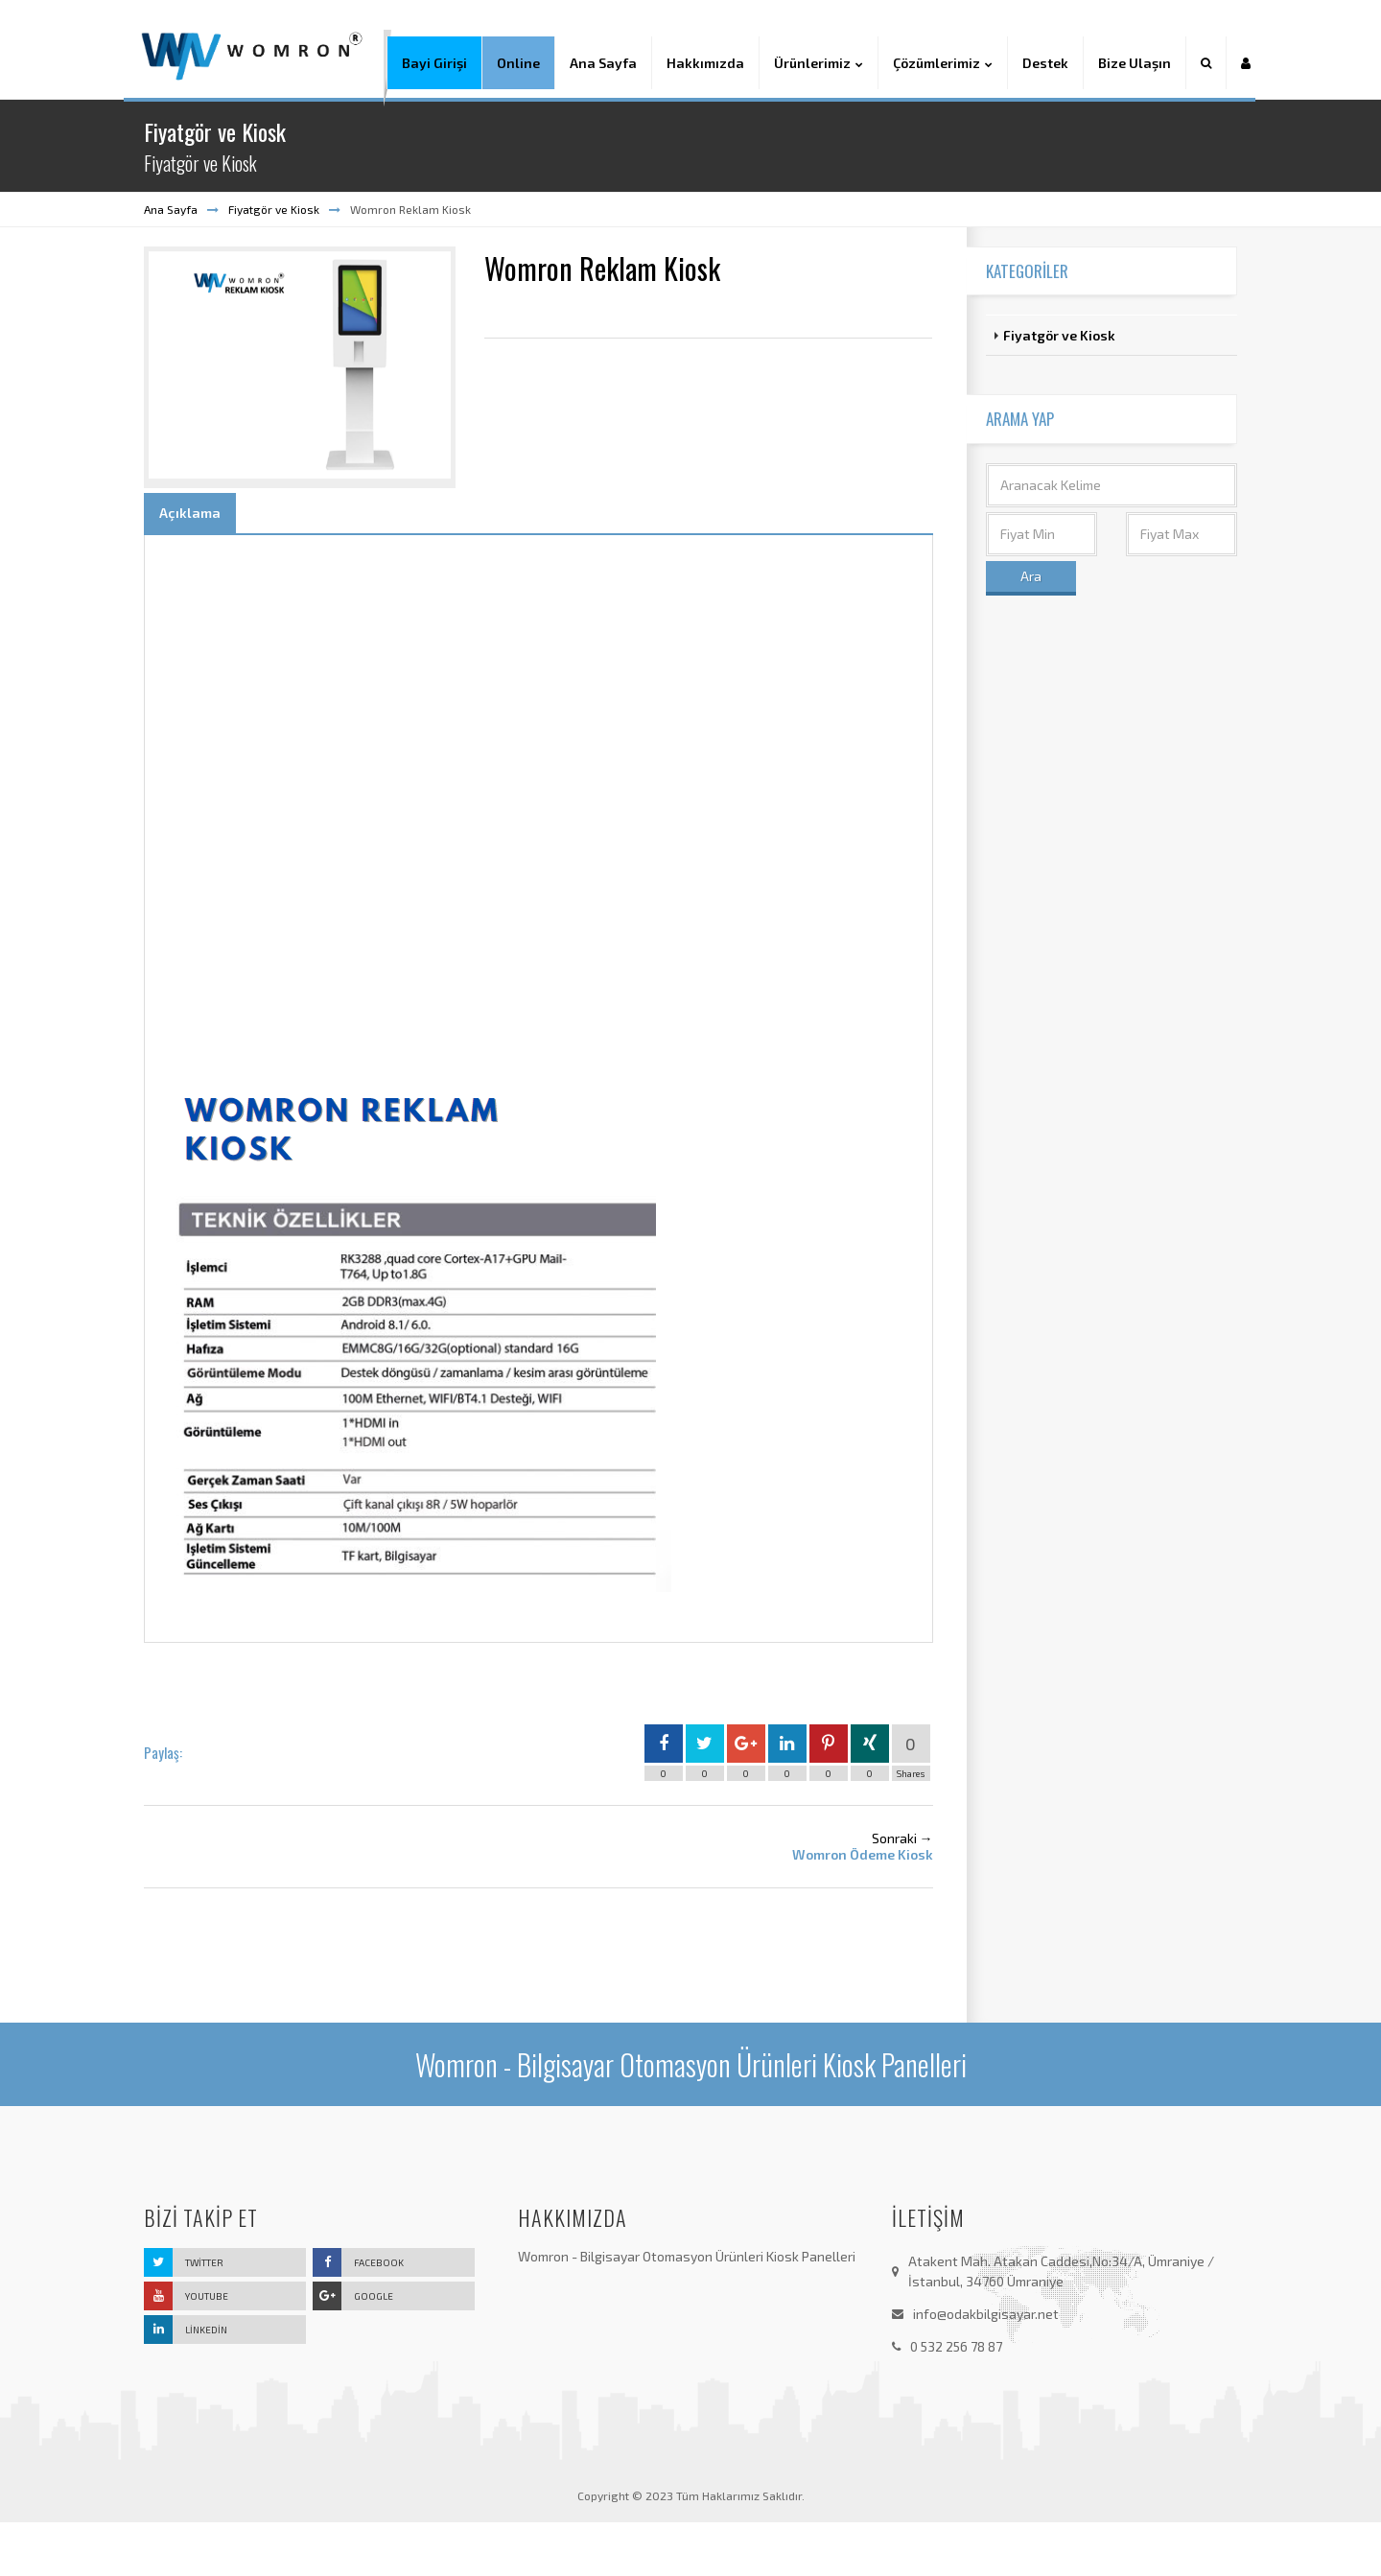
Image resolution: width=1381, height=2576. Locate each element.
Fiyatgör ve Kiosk (273, 262)
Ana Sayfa (171, 262)
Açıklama (190, 567)
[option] (300, 420)
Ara (1031, 629)
